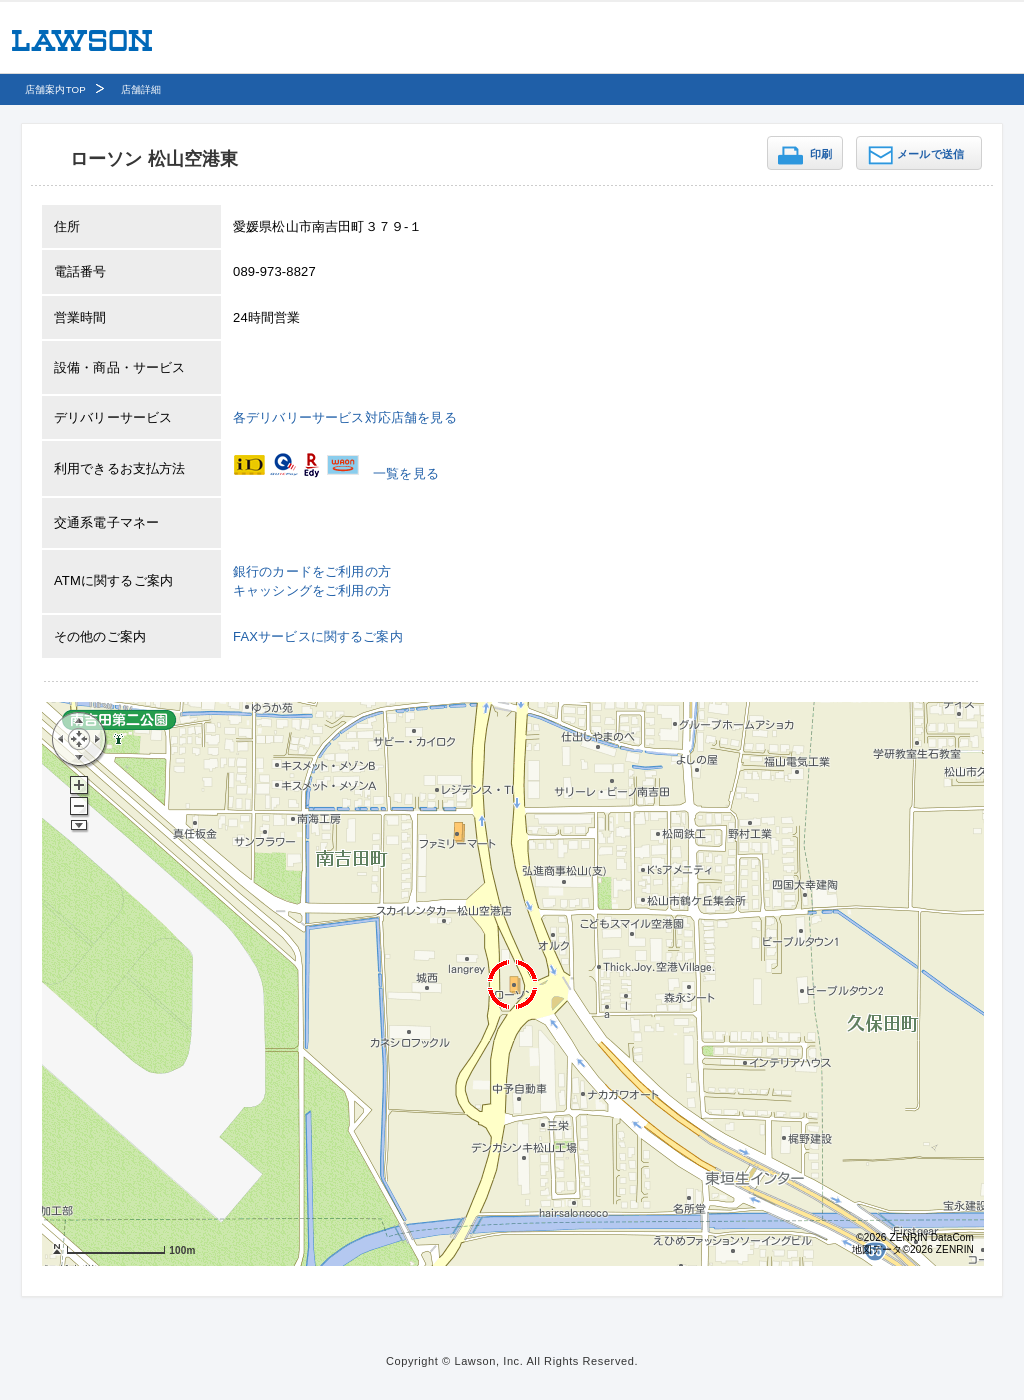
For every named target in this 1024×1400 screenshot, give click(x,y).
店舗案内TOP (55, 89)
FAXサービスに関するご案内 (318, 636)
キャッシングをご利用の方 (312, 590)
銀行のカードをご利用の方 (312, 571)
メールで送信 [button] (930, 154)
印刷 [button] (821, 154)
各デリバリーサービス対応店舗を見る (345, 417)
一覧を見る (406, 473)
